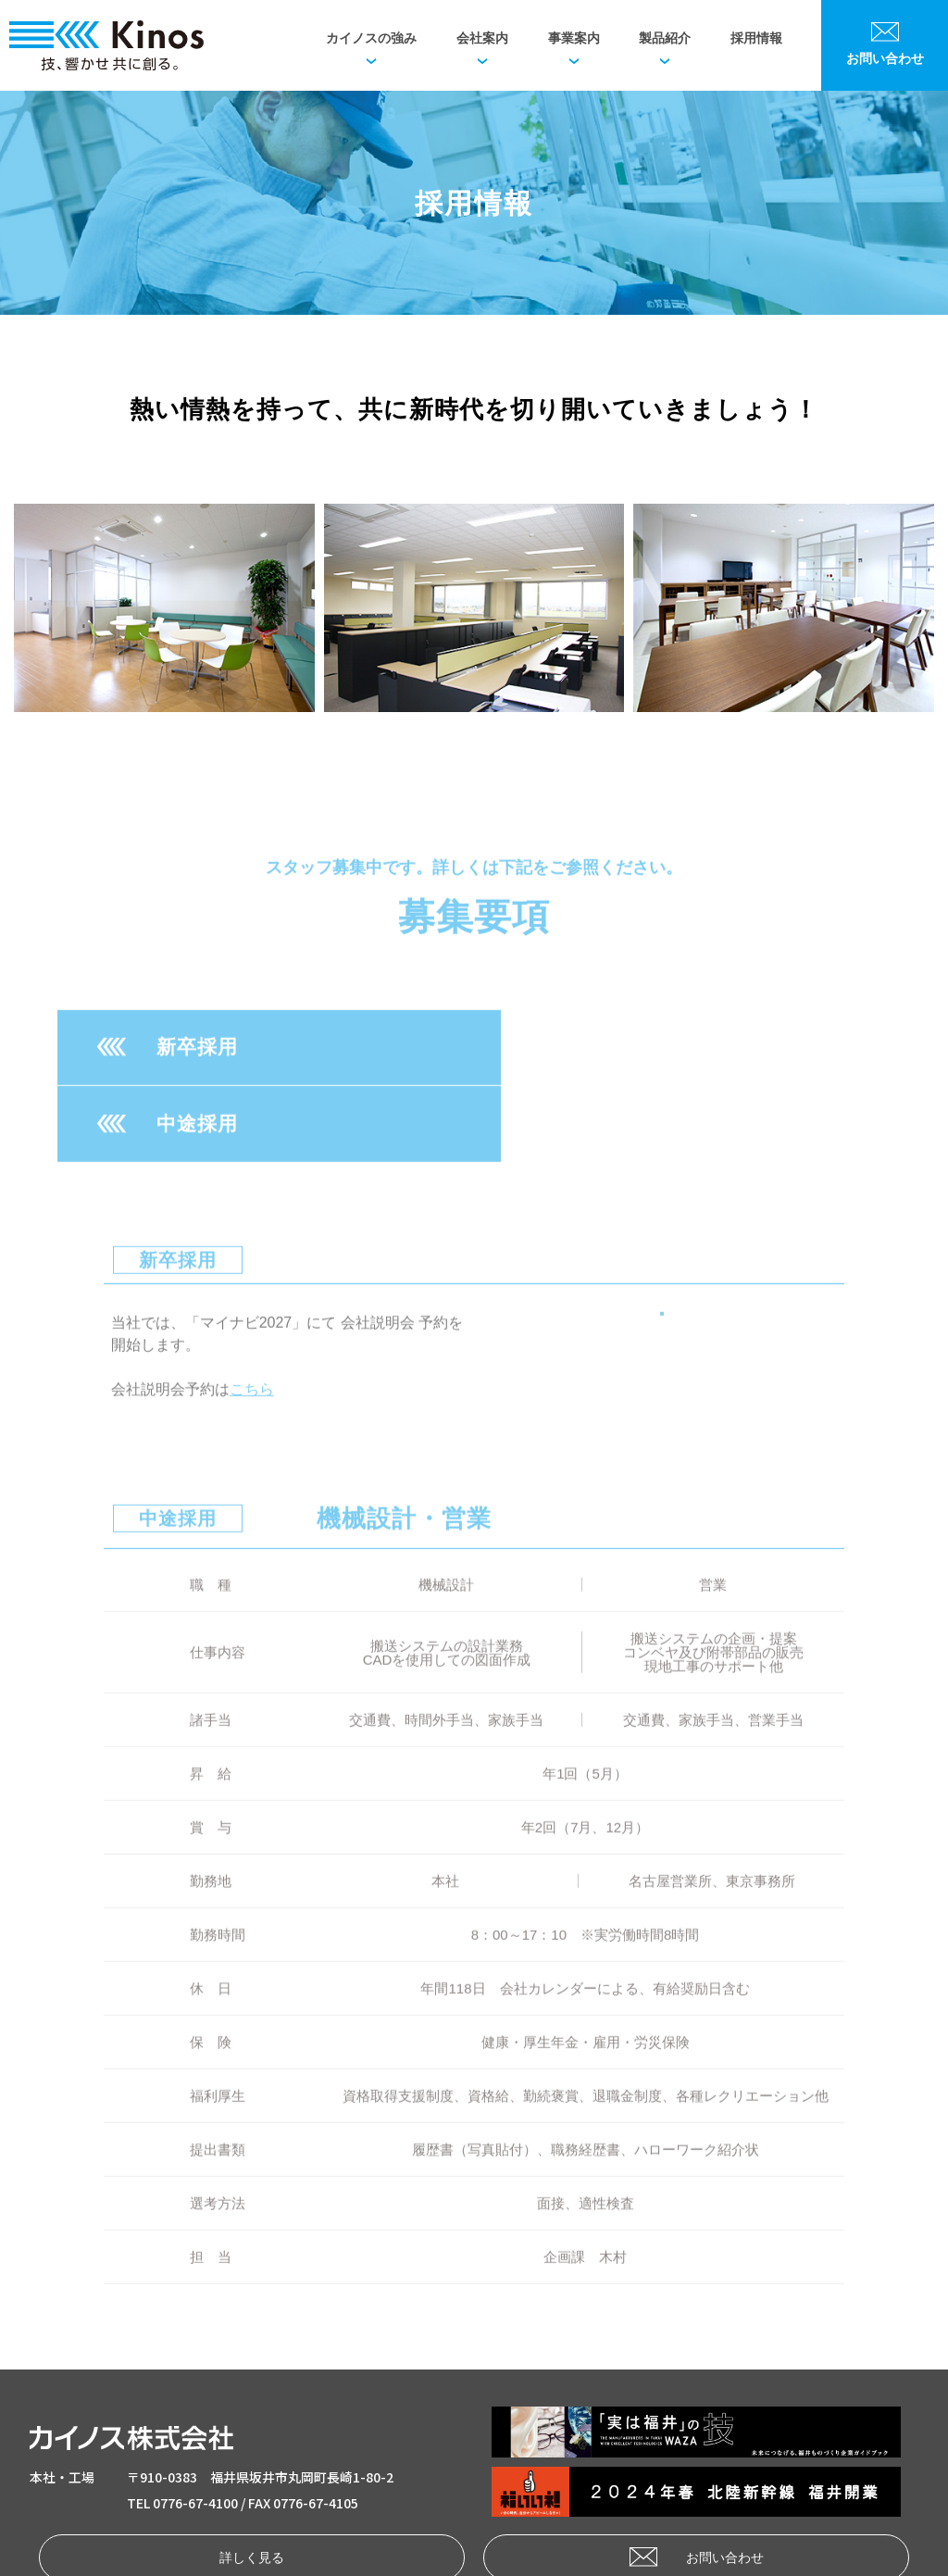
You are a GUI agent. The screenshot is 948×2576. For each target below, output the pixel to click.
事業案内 (574, 38)
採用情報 (756, 38)
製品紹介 (665, 38)
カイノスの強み (371, 38)
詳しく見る (232, 2478)
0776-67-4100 (195, 2424)
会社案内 (482, 38)
